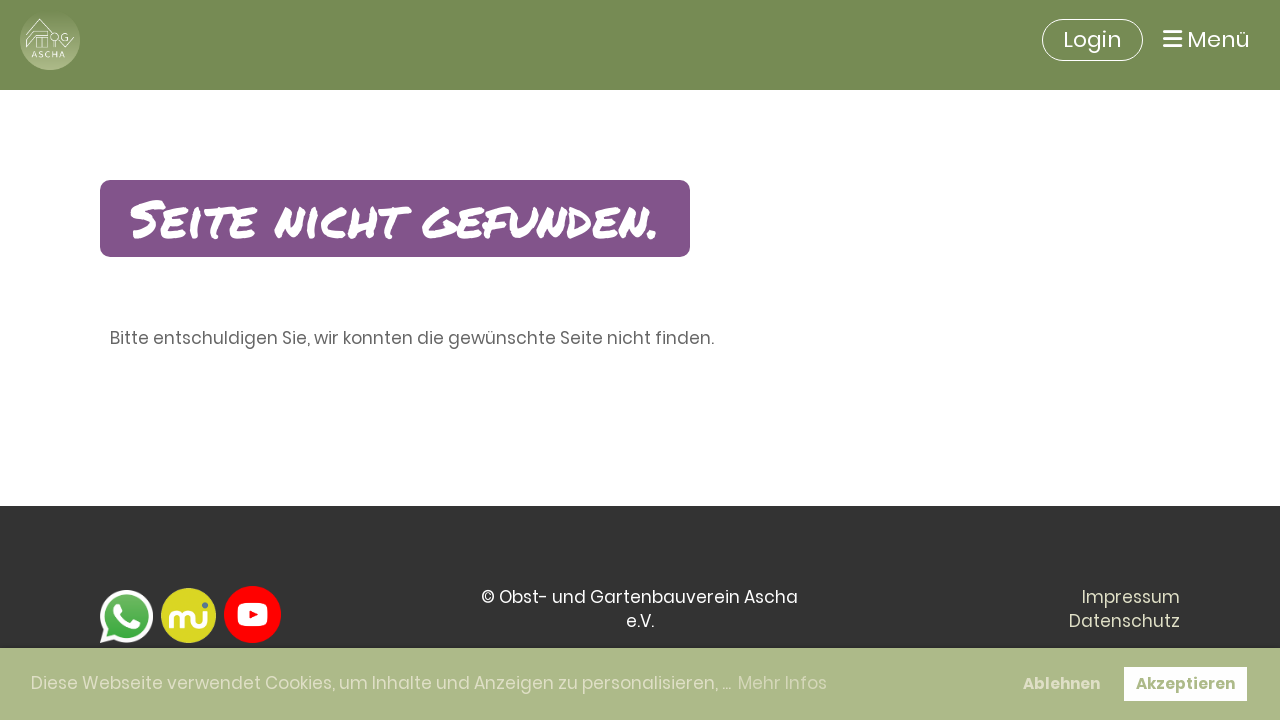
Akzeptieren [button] (1185, 683)
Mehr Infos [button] (782, 683)
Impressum (1131, 597)
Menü (1206, 40)
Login (1092, 39)
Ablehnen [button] (1061, 683)
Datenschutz (1124, 621)
